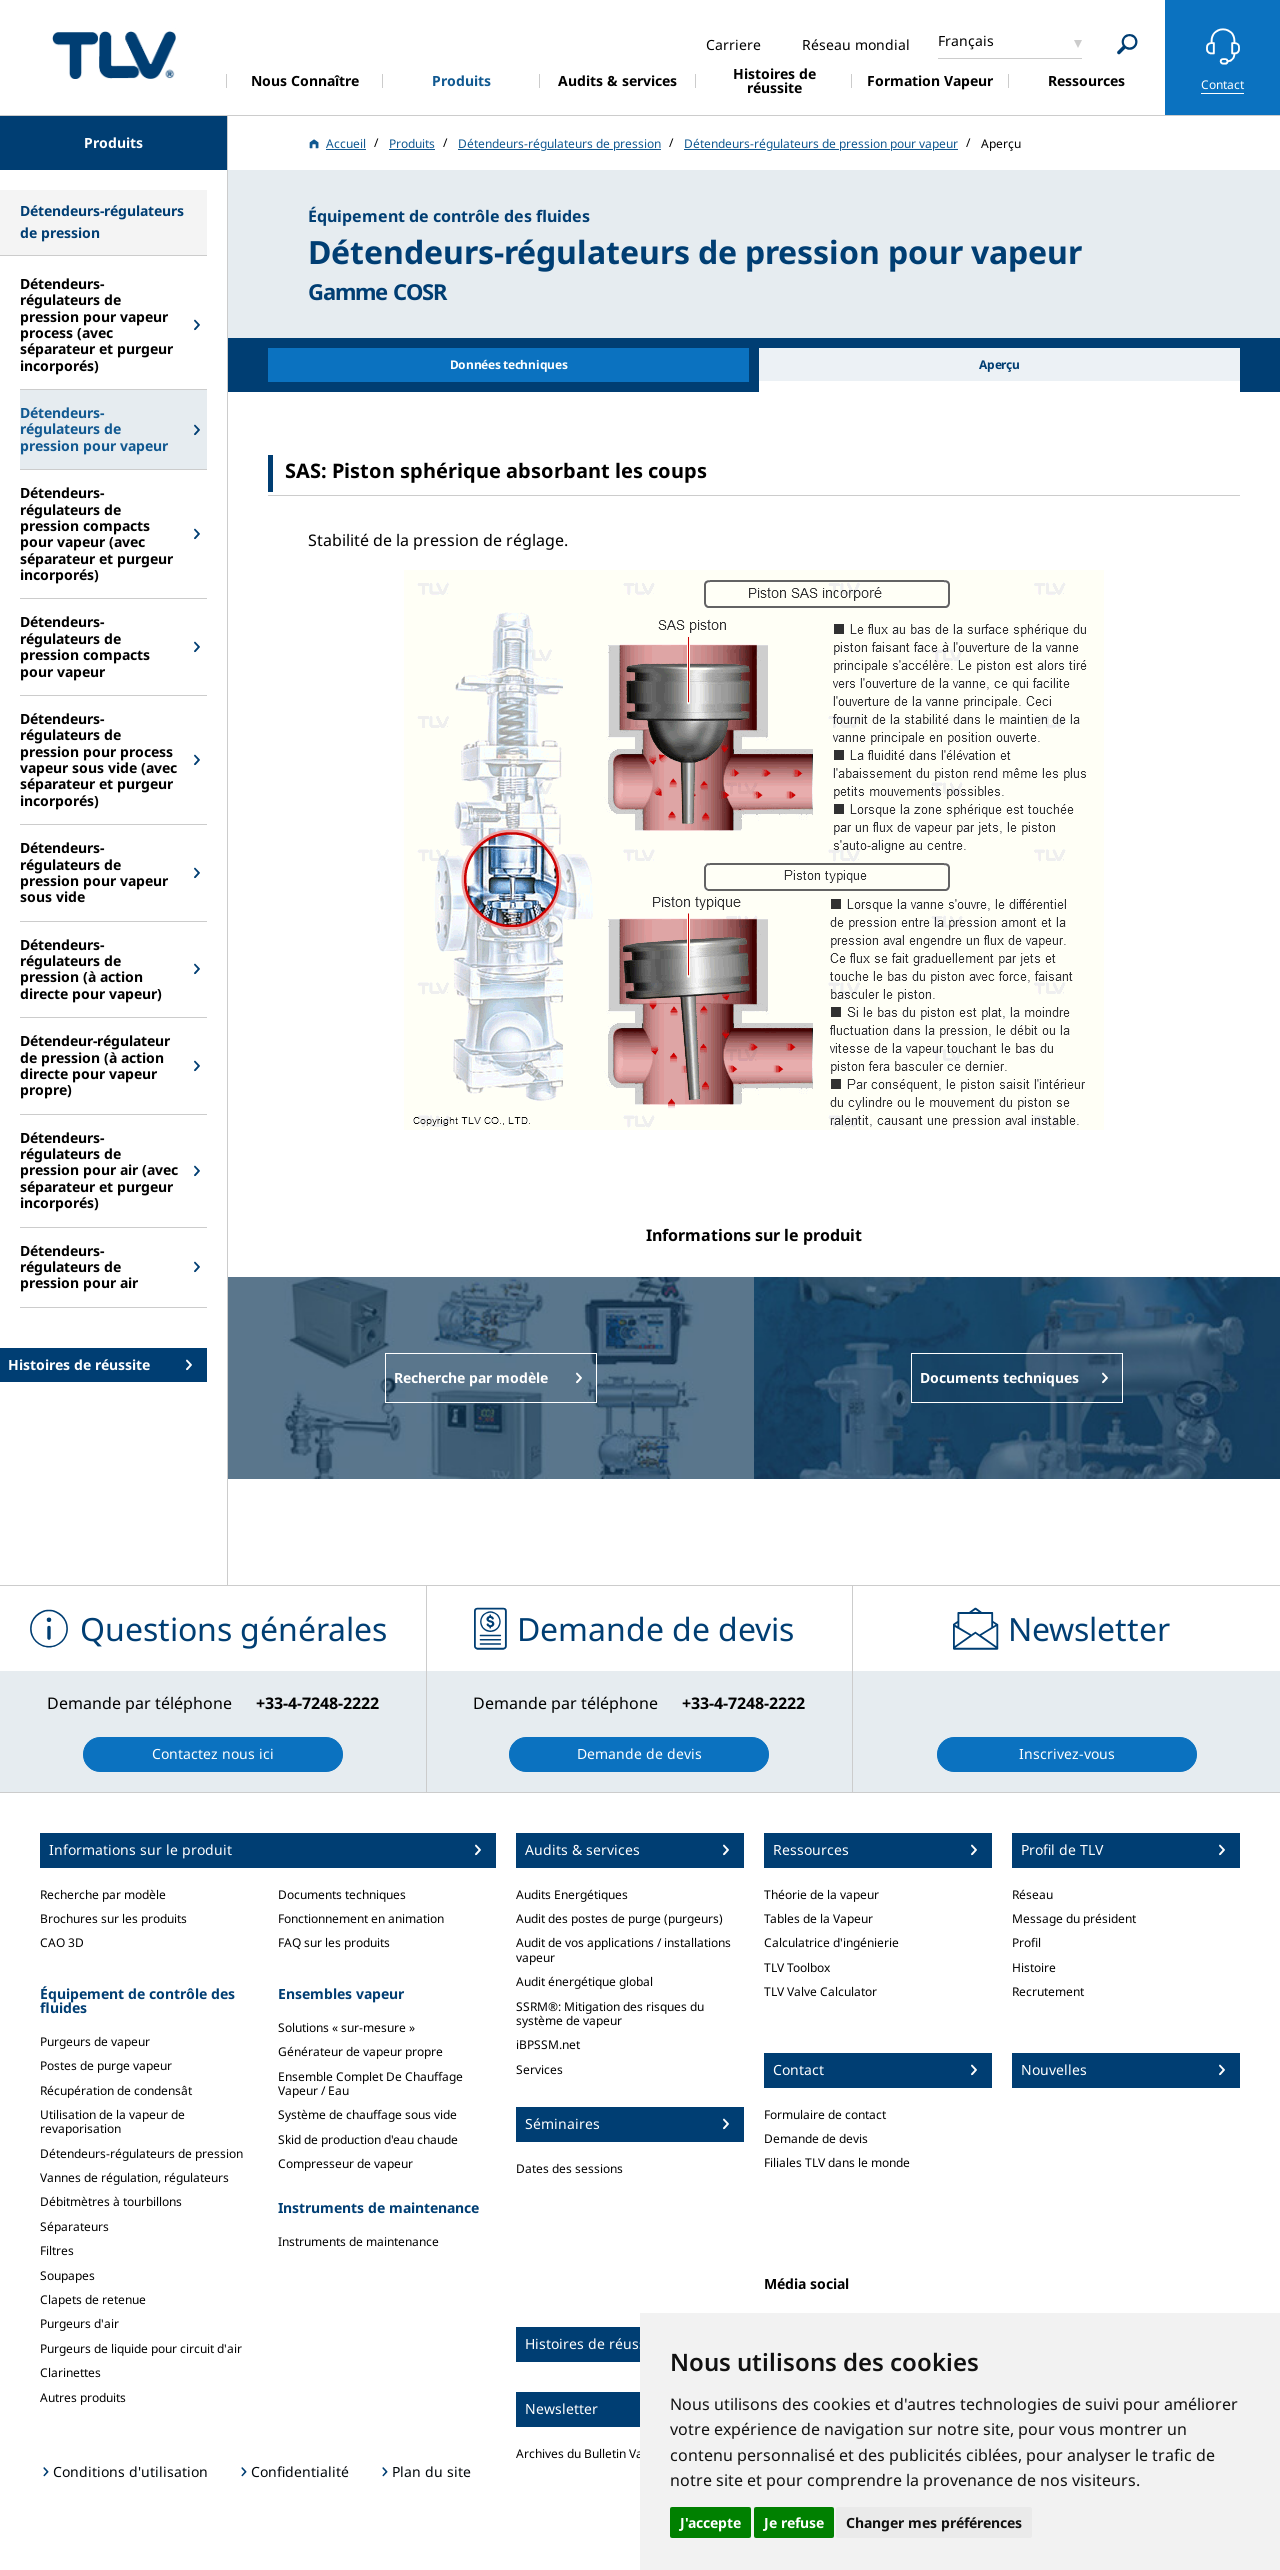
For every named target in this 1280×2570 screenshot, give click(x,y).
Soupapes (67, 2275)
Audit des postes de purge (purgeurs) (619, 1918)
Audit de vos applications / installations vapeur (623, 1949)
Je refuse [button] (794, 2522)
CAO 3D (62, 1942)
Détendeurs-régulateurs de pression (141, 2153)
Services (539, 2069)
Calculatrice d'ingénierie (831, 1942)
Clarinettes (70, 2372)
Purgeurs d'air (79, 2323)
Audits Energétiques (572, 1894)
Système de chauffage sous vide (367, 2114)
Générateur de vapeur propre (360, 2051)
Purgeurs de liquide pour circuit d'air (141, 2348)
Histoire (1034, 1967)
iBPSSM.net (548, 2044)
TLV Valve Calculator (820, 1991)
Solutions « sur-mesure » (346, 2027)
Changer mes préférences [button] (934, 2522)
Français (966, 40)
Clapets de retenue (93, 2299)
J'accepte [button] (710, 2522)
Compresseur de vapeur (345, 2163)
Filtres (57, 2250)
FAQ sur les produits (334, 1942)
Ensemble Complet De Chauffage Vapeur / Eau (370, 2083)
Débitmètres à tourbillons (111, 2201)
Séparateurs (74, 2226)
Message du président (1074, 1918)
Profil (1026, 1942)
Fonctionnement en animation (361, 1918)
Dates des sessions (569, 2168)
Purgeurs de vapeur (95, 2041)
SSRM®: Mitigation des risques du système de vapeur (610, 2013)
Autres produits (83, 2397)
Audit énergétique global (584, 1981)
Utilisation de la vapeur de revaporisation (112, 2121)
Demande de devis (816, 2138)
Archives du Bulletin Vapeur (592, 2453)
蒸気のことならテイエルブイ (114, 54)
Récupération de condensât (116, 2090)
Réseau (1032, 1894)
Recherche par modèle (103, 1894)
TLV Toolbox (797, 1967)
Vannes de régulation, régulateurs (134, 2177)
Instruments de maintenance (358, 2241)
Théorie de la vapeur (821, 1894)
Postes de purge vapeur (106, 2065)
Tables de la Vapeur (818, 1918)
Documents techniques (342, 1894)
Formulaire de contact (825, 2114)
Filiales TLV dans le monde (837, 2162)
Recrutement (1048, 1991)
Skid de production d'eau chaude (368, 2139)
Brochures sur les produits (113, 1918)
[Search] (1127, 44)
